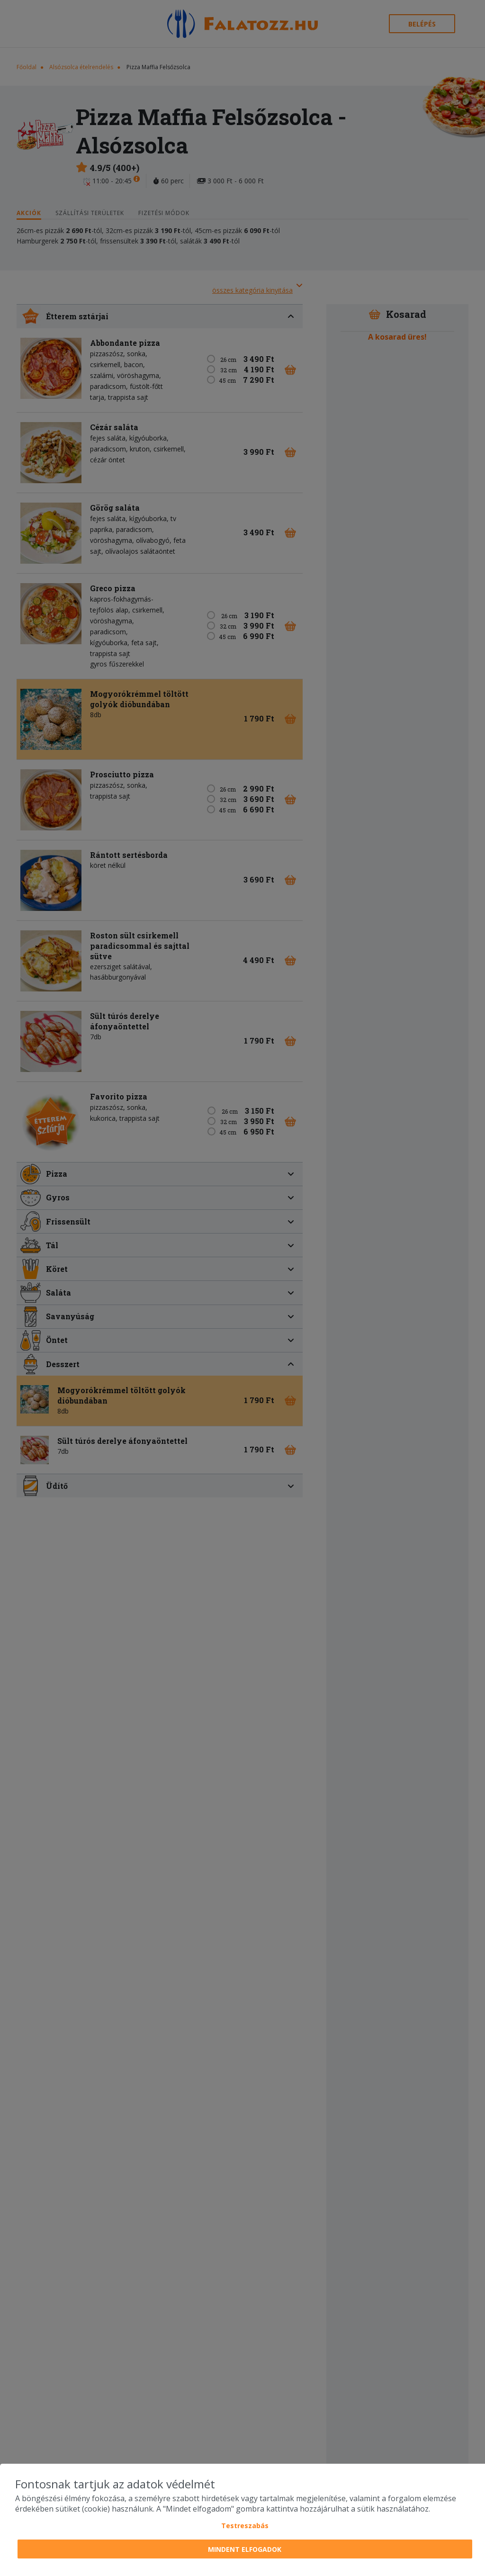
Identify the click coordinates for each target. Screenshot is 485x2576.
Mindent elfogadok (244, 2549)
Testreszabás (245, 2525)
